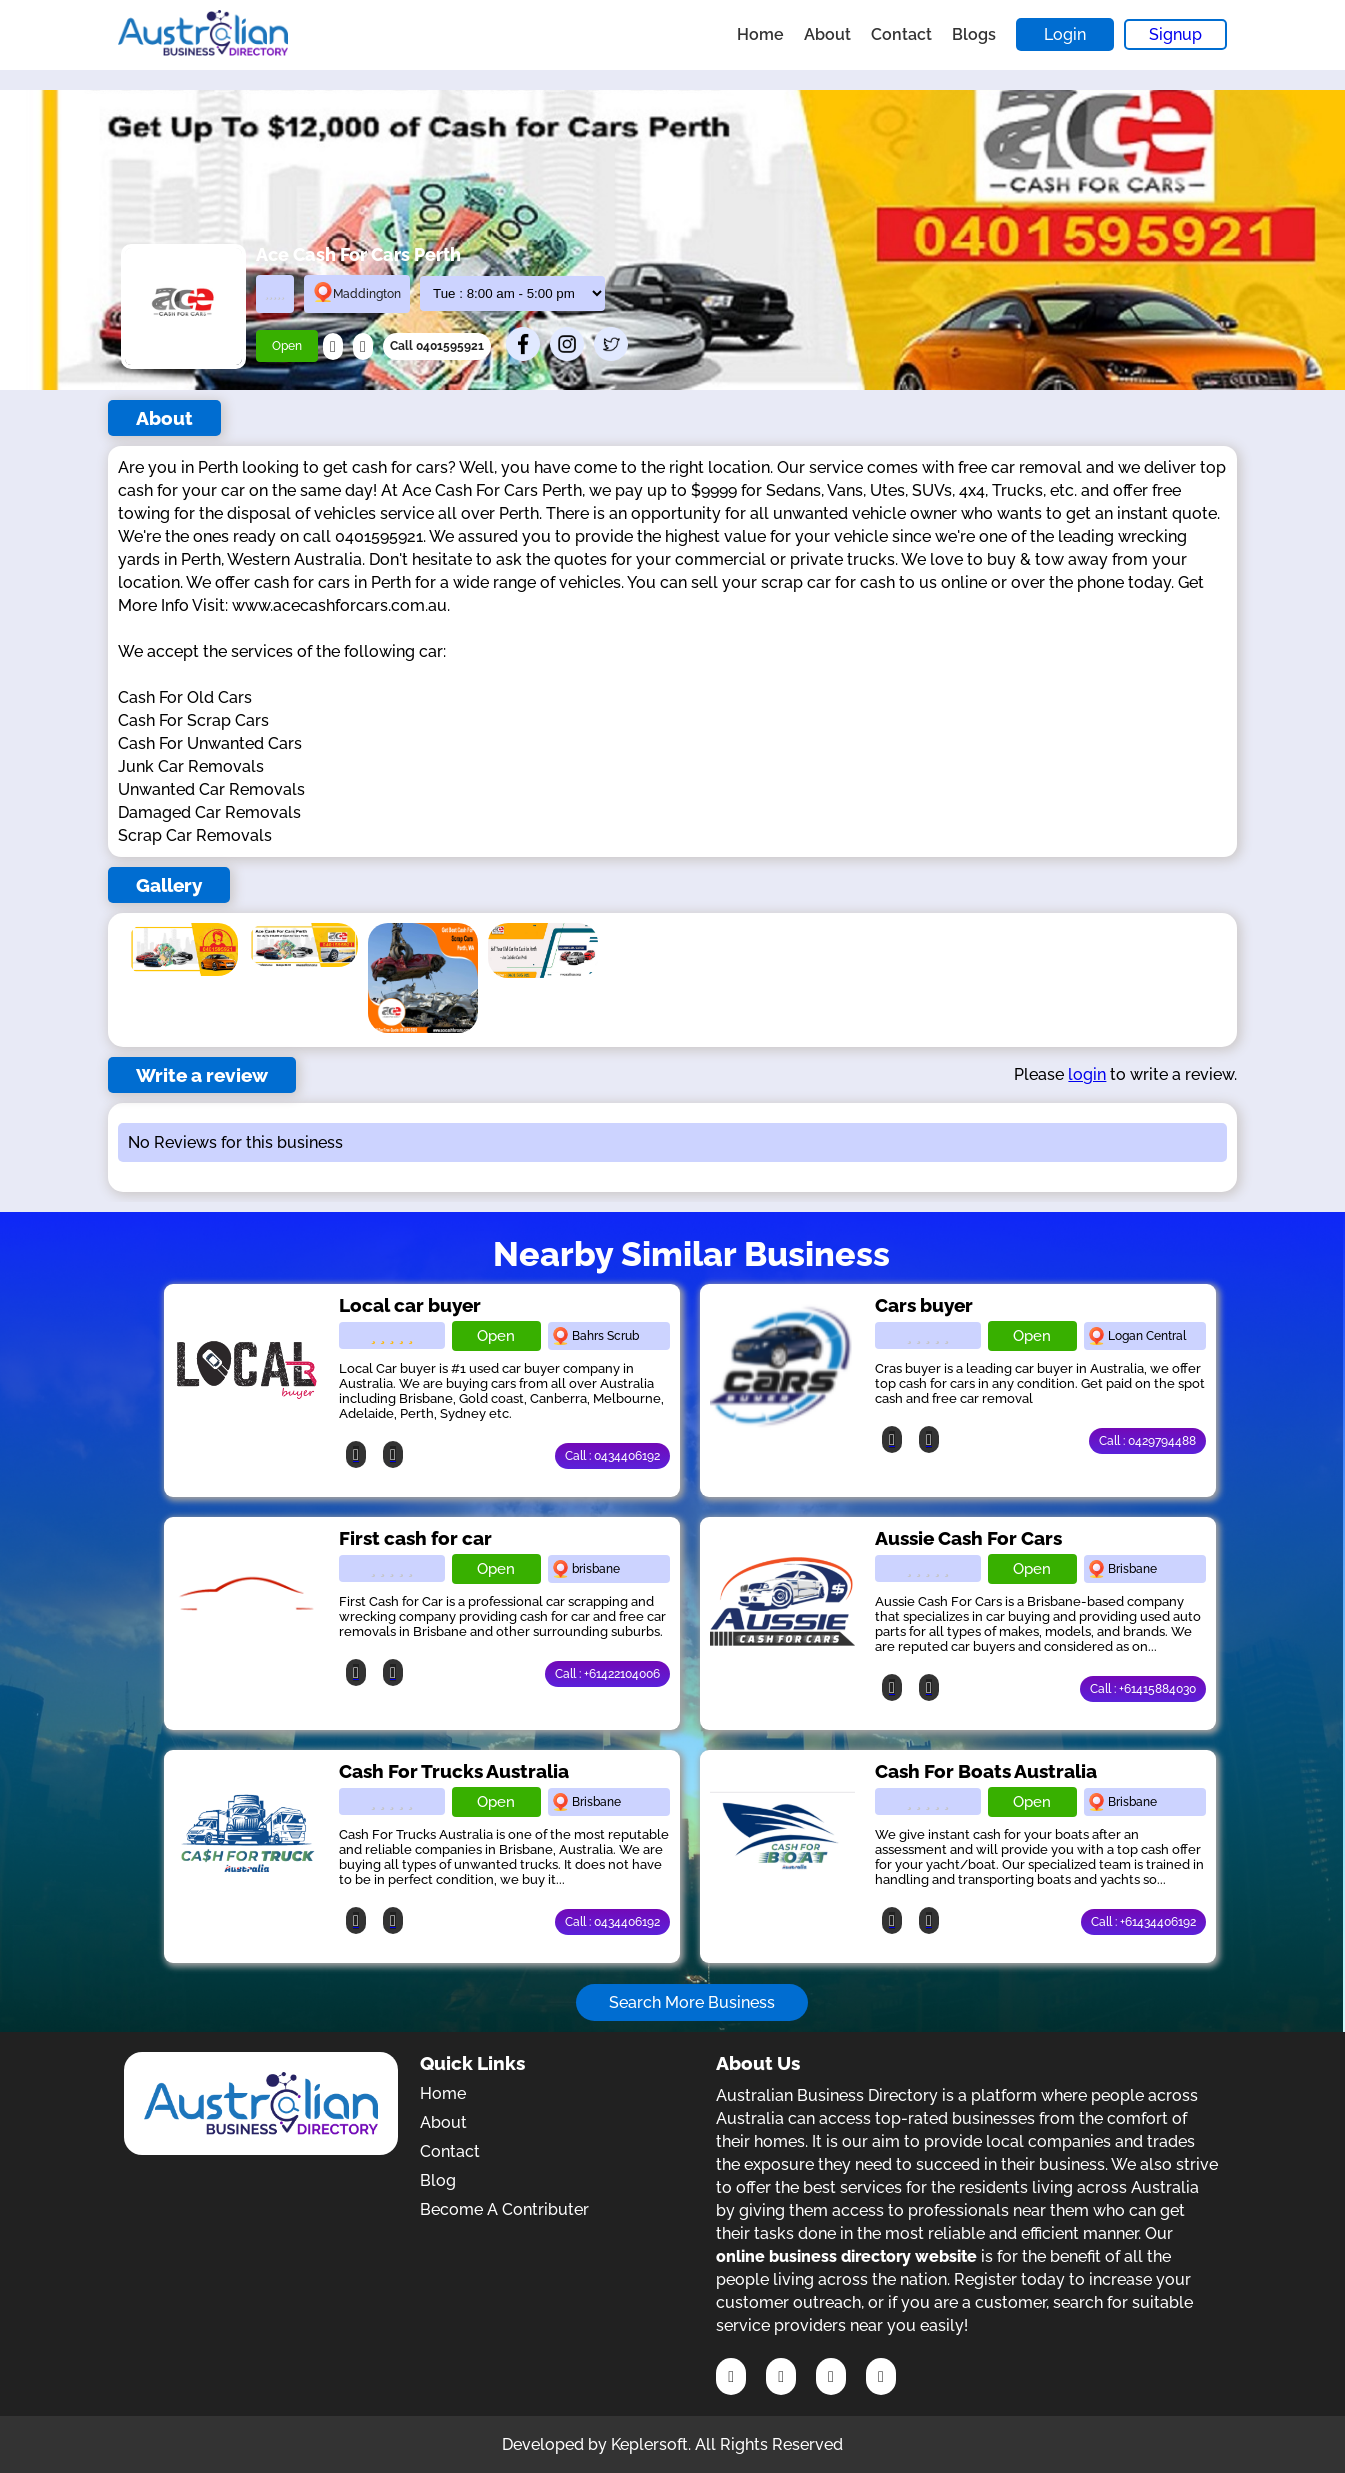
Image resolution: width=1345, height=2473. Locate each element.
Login (1065, 34)
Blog (438, 2180)
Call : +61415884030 (1143, 1689)
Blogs (974, 34)
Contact (901, 34)
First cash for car (415, 1538)
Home (760, 34)
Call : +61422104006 (607, 1674)
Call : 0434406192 (612, 1456)
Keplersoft (649, 2444)
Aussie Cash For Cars (968, 1538)
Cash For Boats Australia (986, 1771)
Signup (1175, 34)
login (1087, 1074)
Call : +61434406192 (1143, 1922)
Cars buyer (924, 1305)
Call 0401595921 (437, 346)
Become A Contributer (504, 2209)
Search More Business (692, 2002)
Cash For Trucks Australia (454, 1771)
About (827, 34)
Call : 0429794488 (1147, 1441)
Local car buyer (410, 1305)
